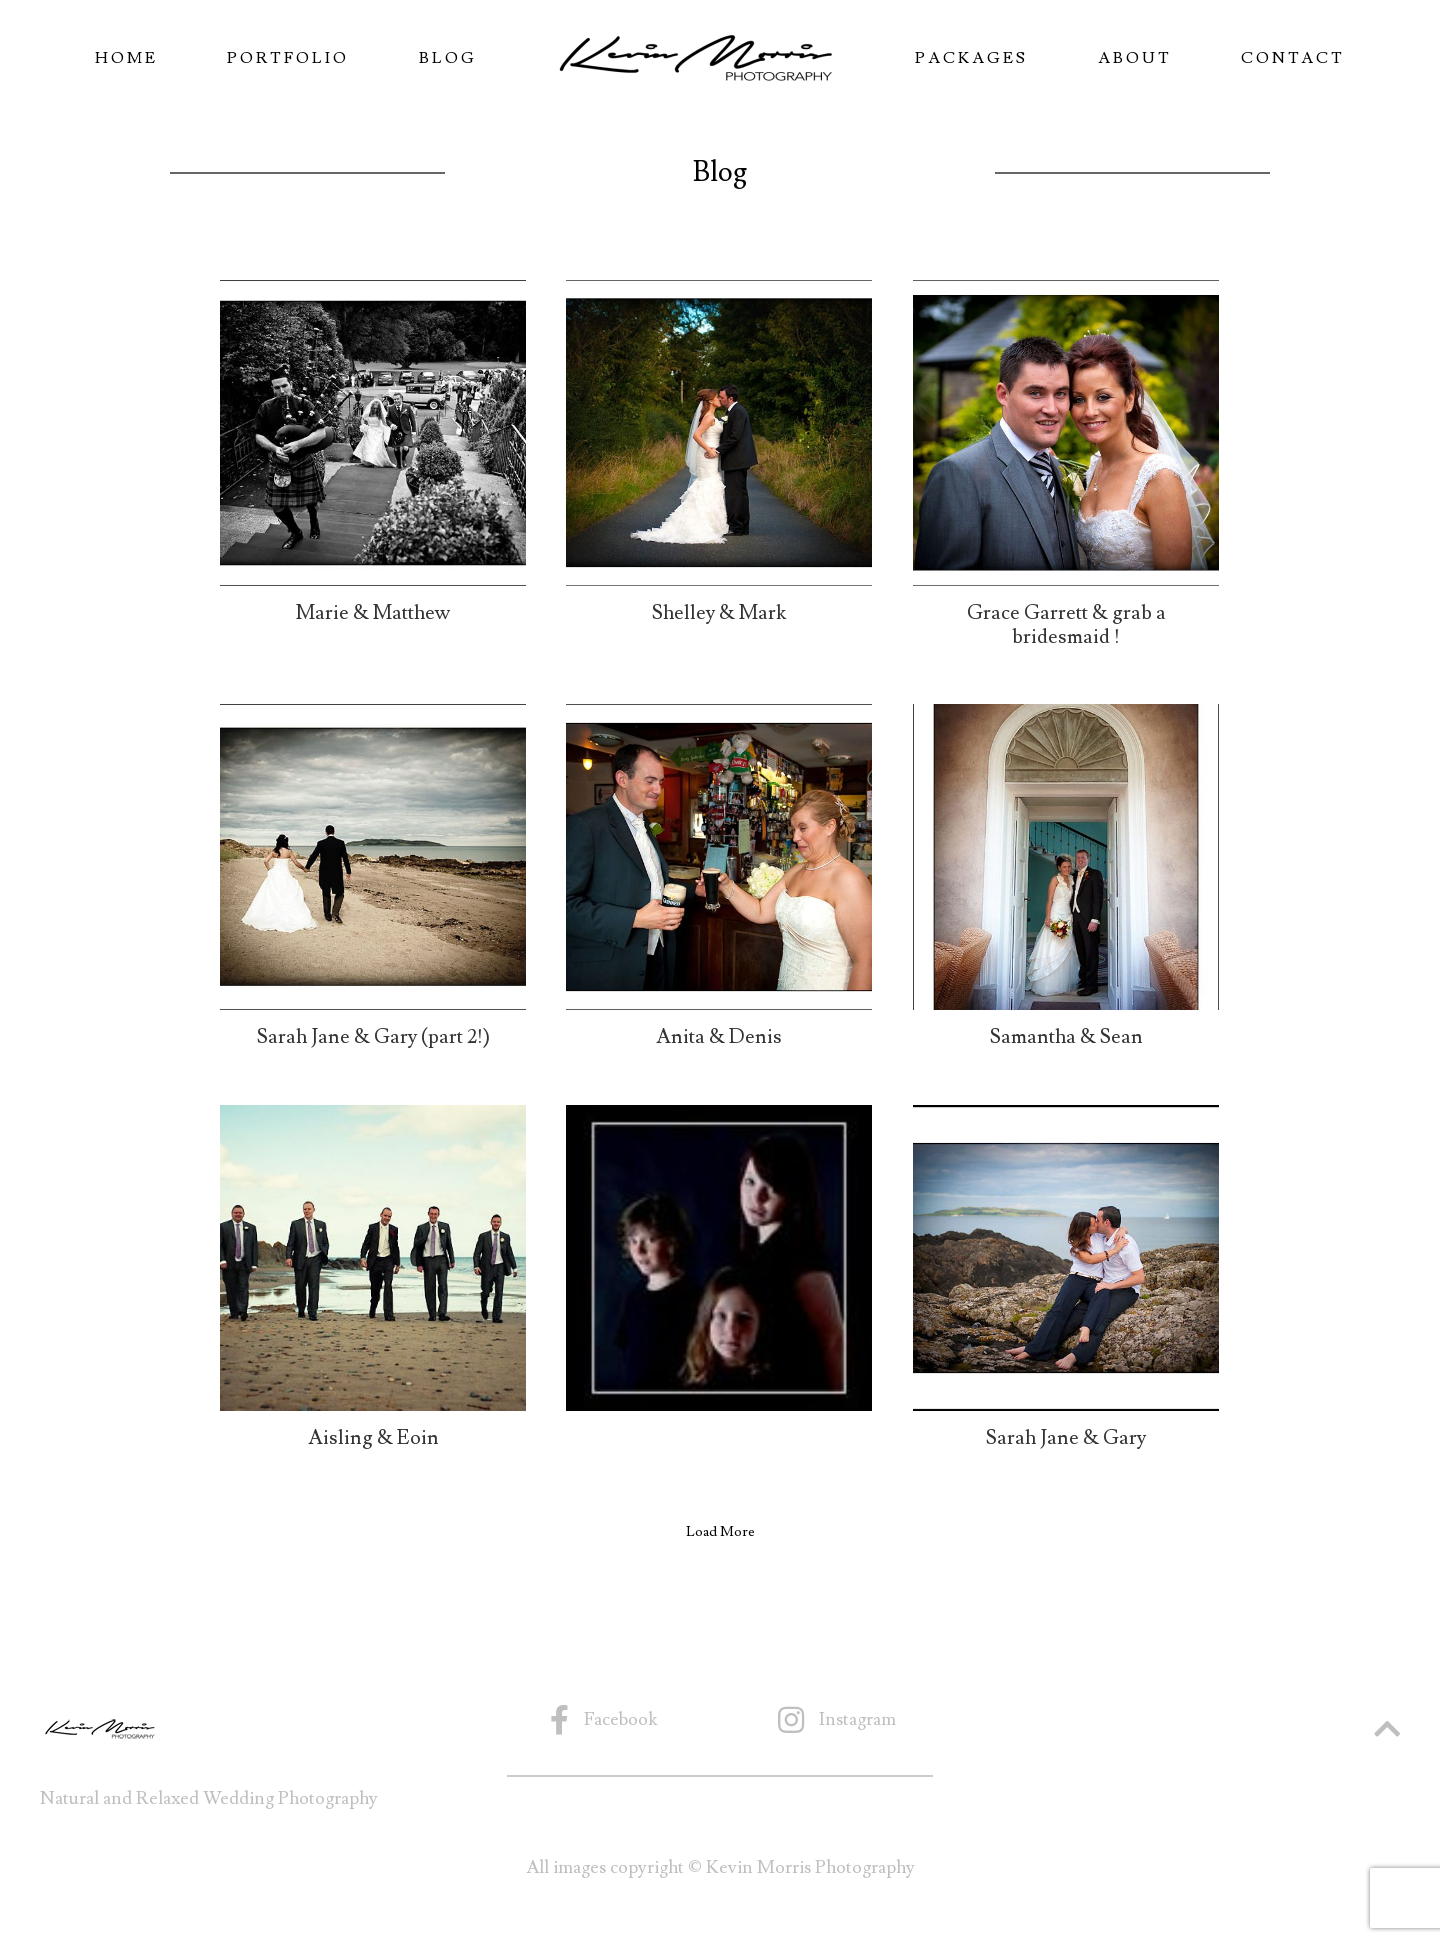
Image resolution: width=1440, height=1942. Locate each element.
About (1135, 58)
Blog (448, 58)
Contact (1293, 58)
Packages (971, 58)
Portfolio (288, 58)
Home (126, 58)
